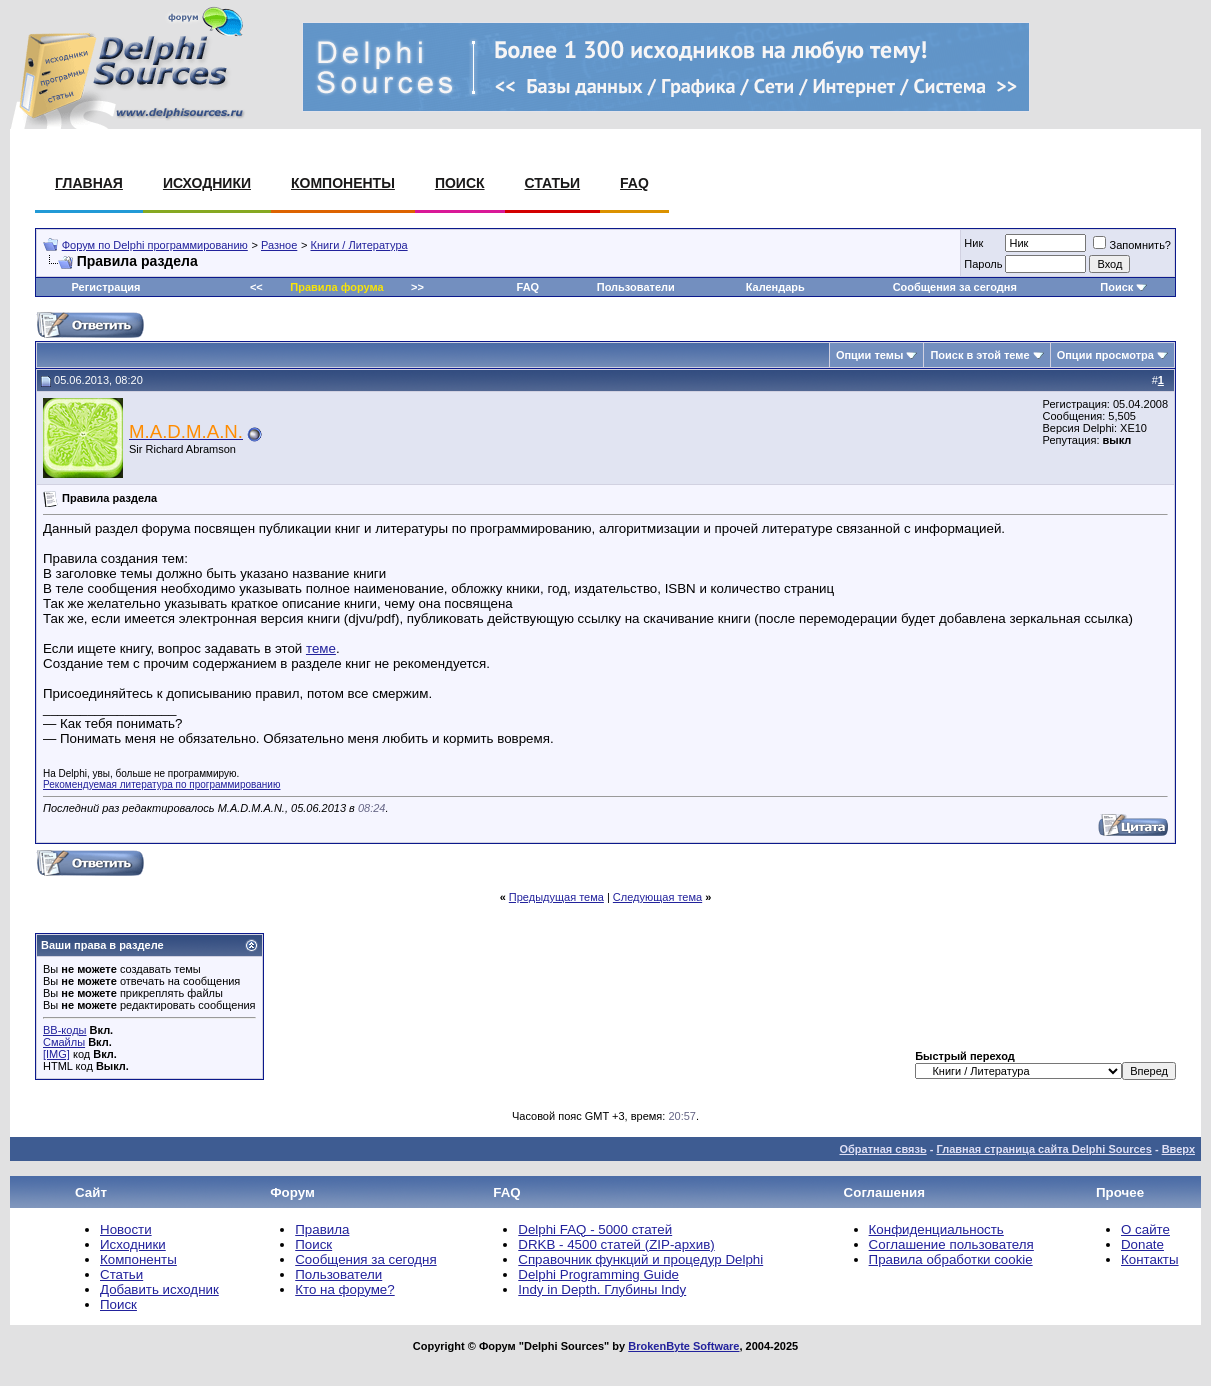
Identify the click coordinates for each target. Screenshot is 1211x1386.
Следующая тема (657, 897)
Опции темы (869, 355)
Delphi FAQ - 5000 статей (595, 1229)
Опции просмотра (1105, 355)
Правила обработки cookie (951, 1259)
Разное (279, 245)
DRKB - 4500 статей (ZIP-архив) (616, 1244)
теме (321, 648)
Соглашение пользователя (951, 1244)
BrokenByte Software (683, 1346)
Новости (126, 1229)
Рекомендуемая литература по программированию (161, 784)
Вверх (1178, 1149)
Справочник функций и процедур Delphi (640, 1259)
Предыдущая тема (556, 897)
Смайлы (64, 1042)
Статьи (553, 183)
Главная (89, 183)
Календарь (775, 287)
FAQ (634, 183)
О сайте (1145, 1229)
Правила (322, 1229)
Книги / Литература (359, 245)
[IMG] (56, 1054)
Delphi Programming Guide (598, 1274)
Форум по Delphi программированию (155, 245)
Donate (1142, 1244)
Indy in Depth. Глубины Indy (602, 1289)
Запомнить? (1132, 245)
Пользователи (636, 287)
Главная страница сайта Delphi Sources (1043, 1149)
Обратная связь (882, 1149)
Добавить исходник (159, 1289)
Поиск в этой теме (979, 355)
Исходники (207, 183)
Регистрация (106, 287)
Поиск (460, 183)
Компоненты (343, 183)
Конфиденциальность (936, 1229)
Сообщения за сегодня (955, 287)
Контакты (1150, 1259)
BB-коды (64, 1030)
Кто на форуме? (344, 1289)
